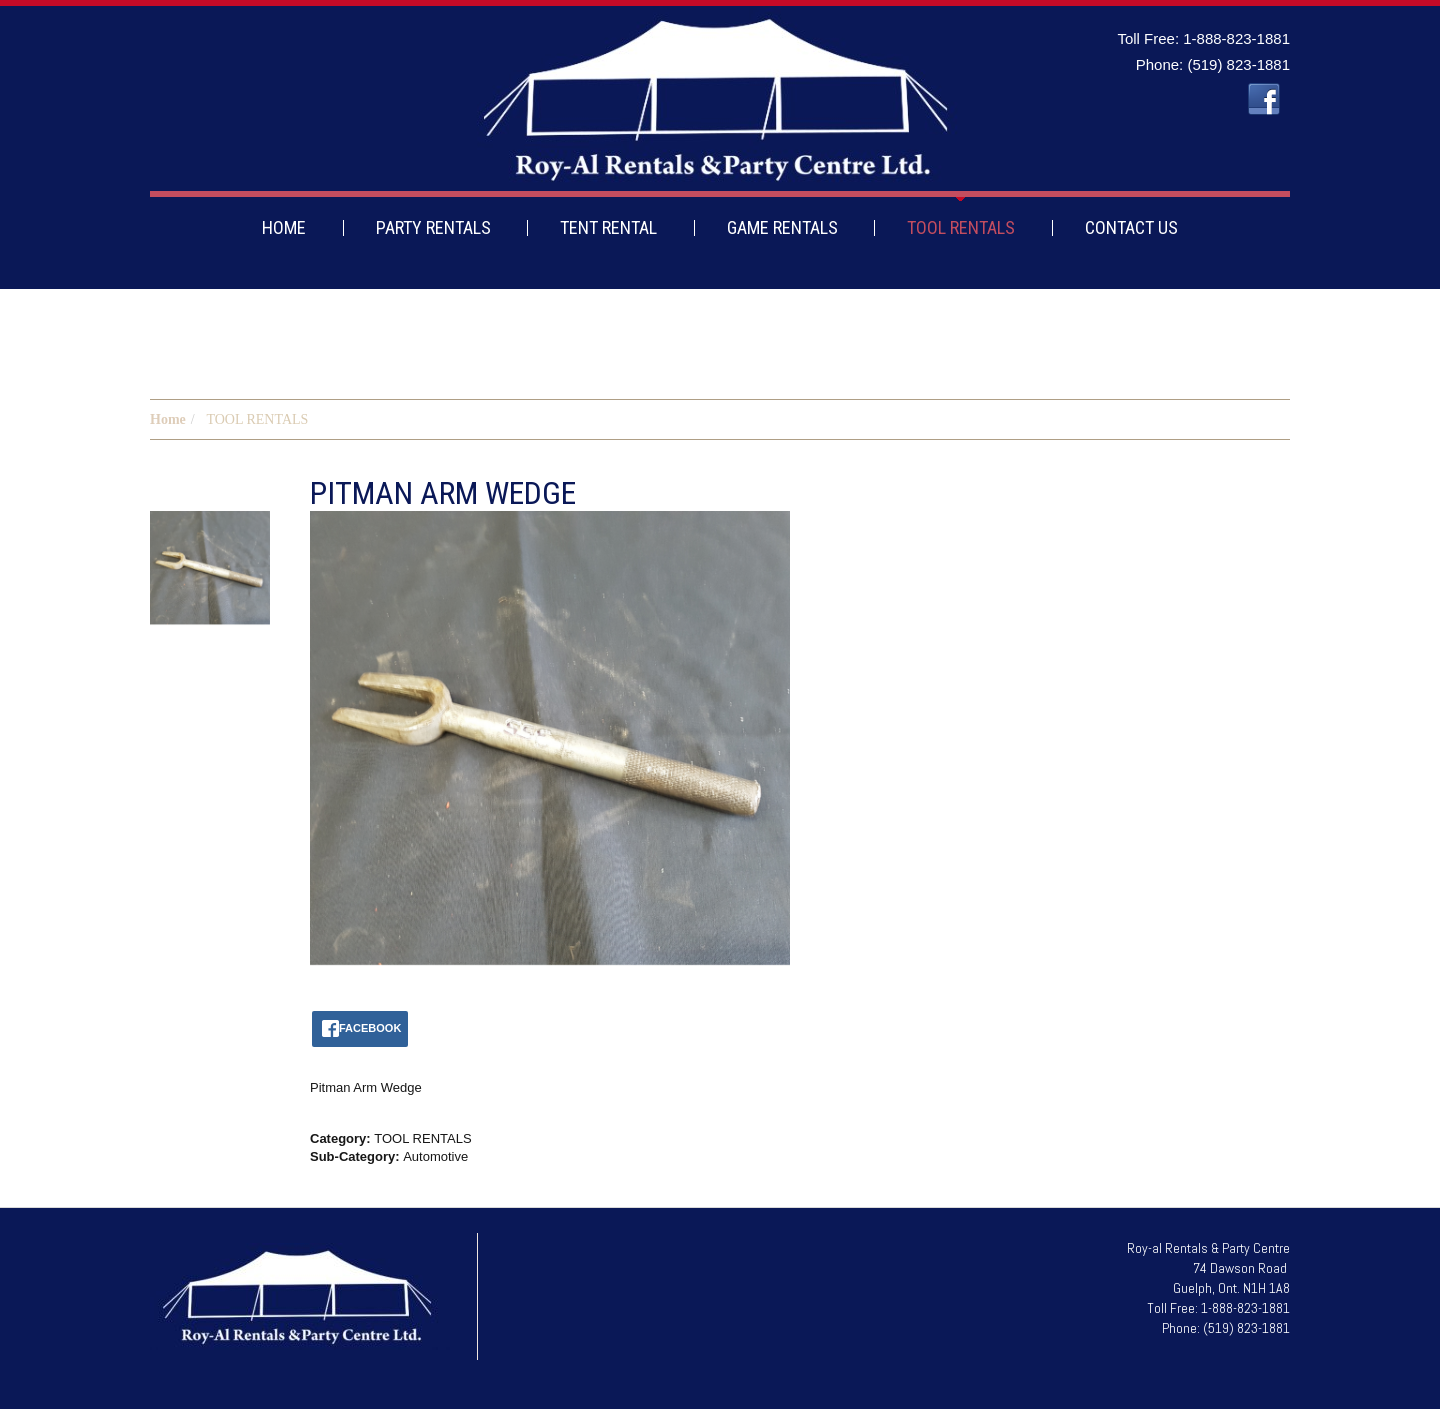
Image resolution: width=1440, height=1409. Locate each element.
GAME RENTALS (782, 227)
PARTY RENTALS (433, 227)
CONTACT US (1131, 227)
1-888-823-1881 (1236, 38)
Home (168, 419)
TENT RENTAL (608, 227)
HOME (284, 227)
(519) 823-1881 (1238, 64)
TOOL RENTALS (961, 227)
